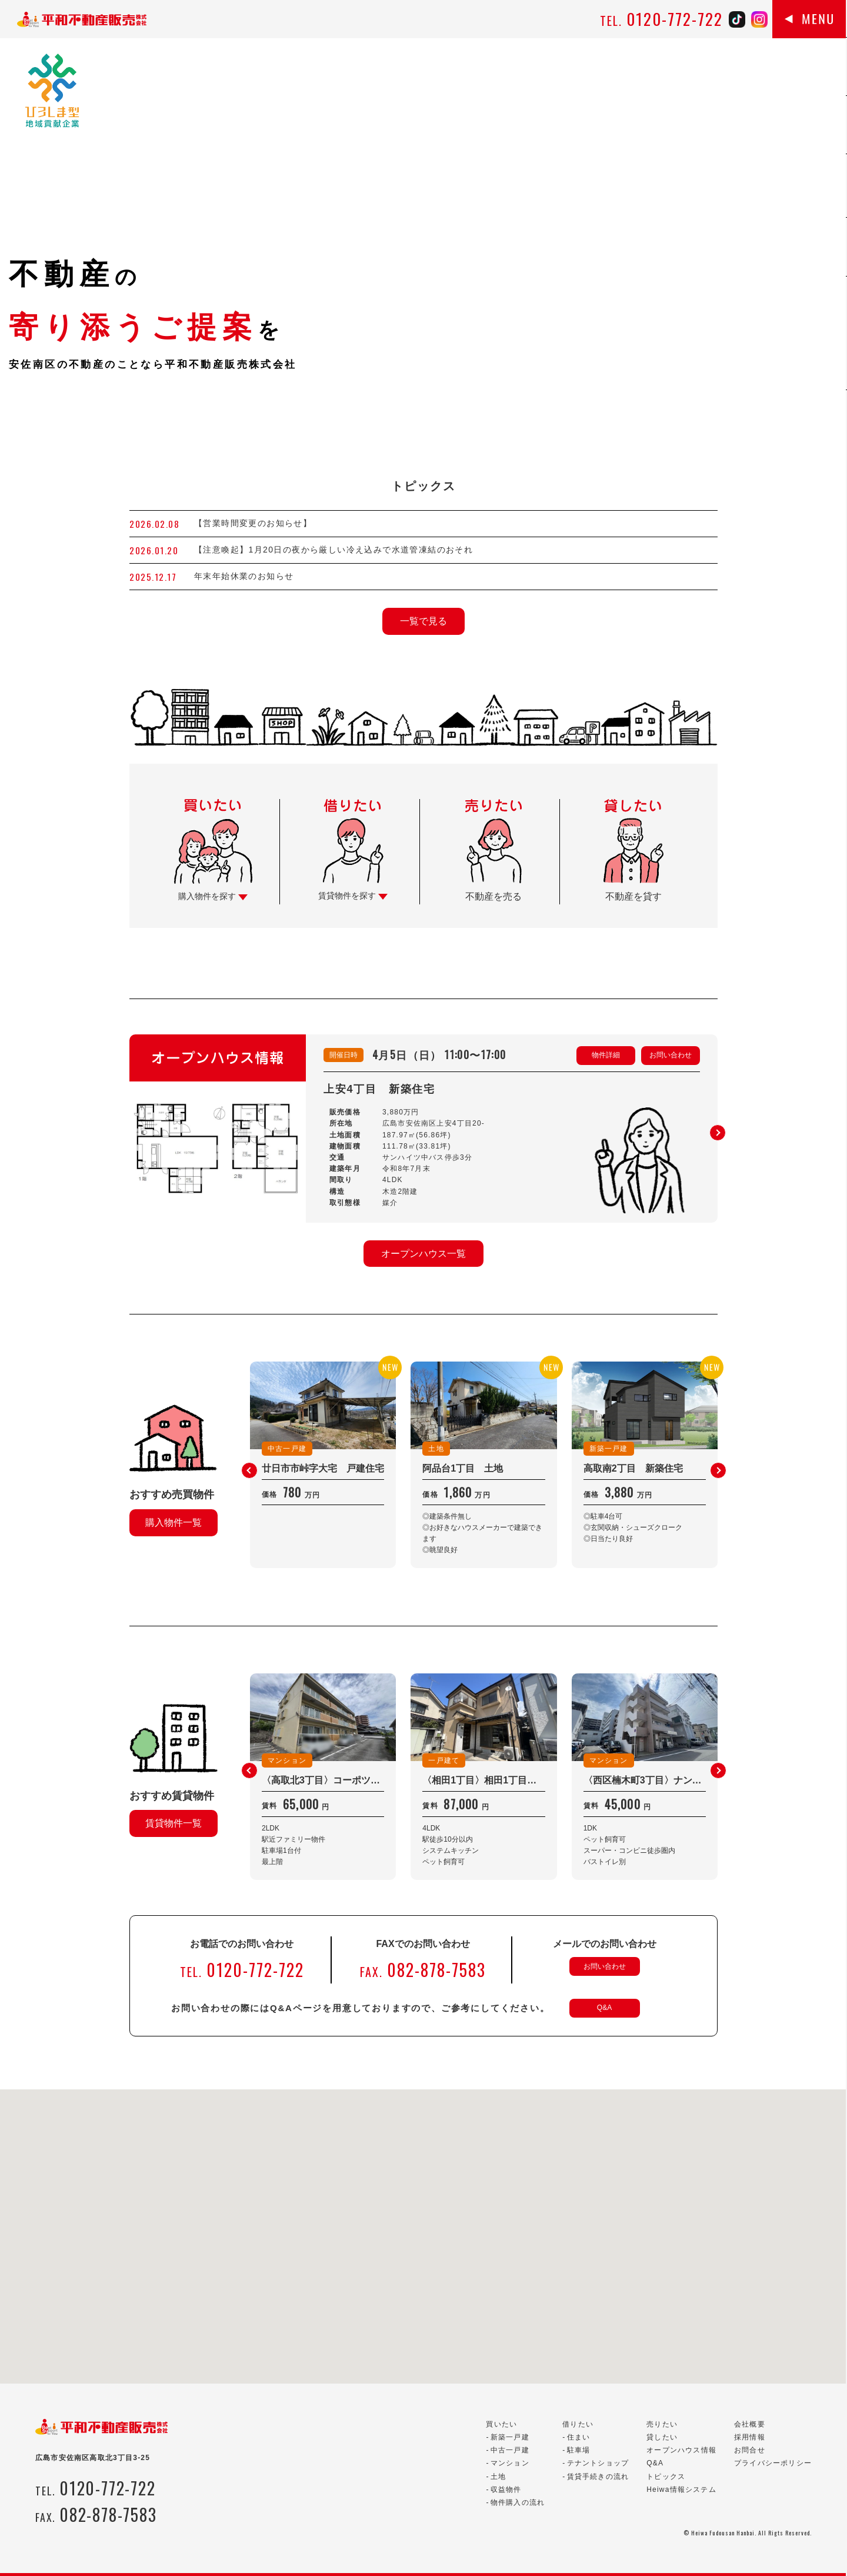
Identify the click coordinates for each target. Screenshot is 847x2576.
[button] (717, 1132)
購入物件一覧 (173, 1522)
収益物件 (506, 2489)
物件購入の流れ (518, 2502)
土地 (498, 2476)
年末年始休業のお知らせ (244, 576)
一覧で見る (423, 621)
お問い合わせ (670, 1055)
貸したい (662, 2437)
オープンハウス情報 (681, 2450)
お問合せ (749, 2450)
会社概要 (749, 2424)
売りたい (662, 2424)
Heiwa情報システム (681, 2489)
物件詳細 (606, 1055)
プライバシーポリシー (773, 2463)
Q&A (604, 2007)
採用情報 (749, 2437)
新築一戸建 (510, 2437)
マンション (510, 2463)
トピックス (665, 2476)
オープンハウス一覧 (423, 1254)
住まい (579, 2437)
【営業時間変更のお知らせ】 (253, 523)
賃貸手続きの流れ (598, 2476)
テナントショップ (598, 2463)
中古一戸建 (510, 2450)
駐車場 (579, 2450)
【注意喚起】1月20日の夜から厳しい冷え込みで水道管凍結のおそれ (333, 549)
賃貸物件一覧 (173, 1823)
